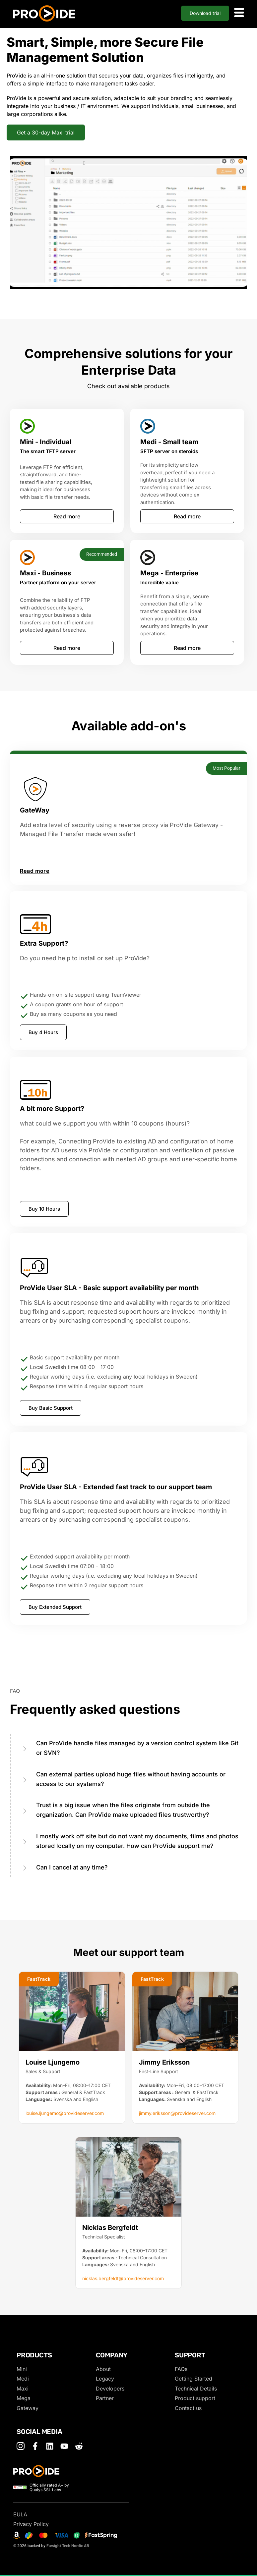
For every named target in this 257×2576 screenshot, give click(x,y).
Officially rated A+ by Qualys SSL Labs (49, 2487)
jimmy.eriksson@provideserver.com (177, 2113)
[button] (39, 1979)
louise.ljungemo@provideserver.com (65, 2113)
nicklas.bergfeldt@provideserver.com (123, 2278)
